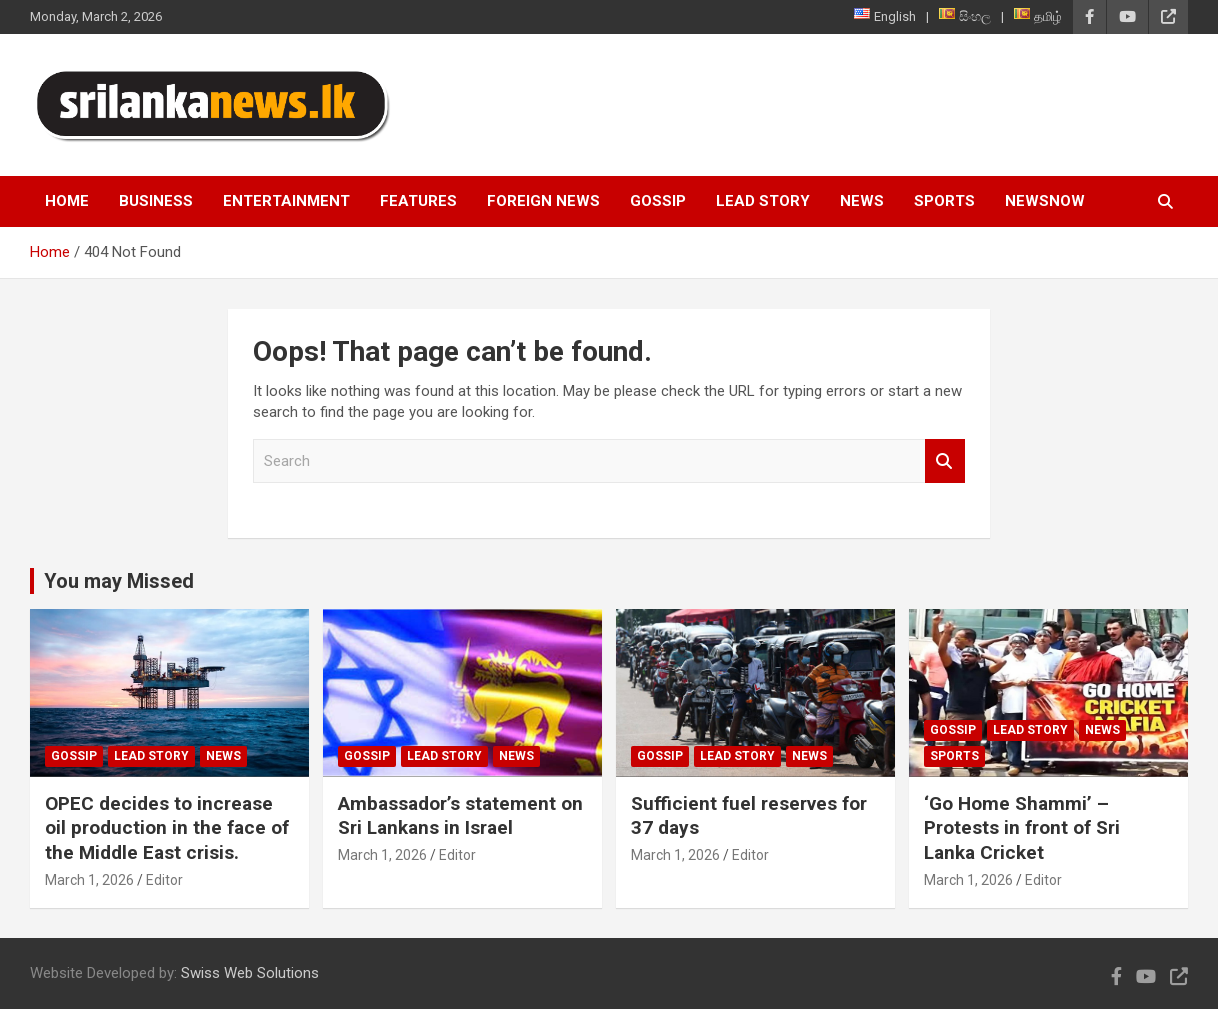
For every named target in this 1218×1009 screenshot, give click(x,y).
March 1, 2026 (89, 880)
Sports (944, 201)
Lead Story (763, 201)
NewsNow (1045, 201)
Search (945, 461)
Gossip (658, 201)
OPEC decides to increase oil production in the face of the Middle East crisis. (167, 828)
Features (418, 201)
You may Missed (119, 581)
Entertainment (286, 201)
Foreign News (543, 201)
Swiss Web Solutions (250, 973)
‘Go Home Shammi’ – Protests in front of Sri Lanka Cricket (1022, 828)
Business (156, 201)
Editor (164, 880)
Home (67, 201)
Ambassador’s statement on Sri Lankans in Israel (460, 816)
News (862, 201)
